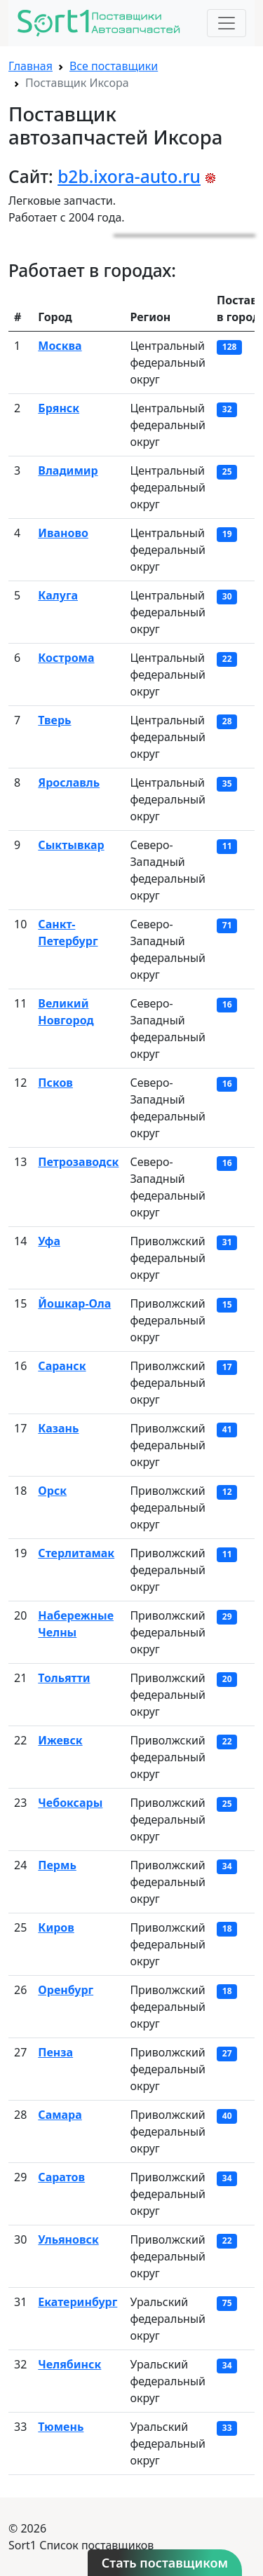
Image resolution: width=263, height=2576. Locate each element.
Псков (55, 1082)
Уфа (49, 1241)
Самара (59, 2114)
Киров (56, 1927)
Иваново (63, 533)
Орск (52, 1490)
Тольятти (64, 1678)
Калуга (58, 595)
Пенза (55, 2052)
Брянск (58, 408)
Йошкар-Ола (74, 1303)
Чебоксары (70, 1802)
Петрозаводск (78, 1162)
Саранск (62, 1366)
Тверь (54, 720)
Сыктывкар (71, 845)
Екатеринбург (77, 2302)
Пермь (57, 1865)
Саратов (61, 2177)
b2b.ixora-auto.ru (129, 176)
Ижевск (60, 1740)
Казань (58, 1428)
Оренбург (65, 1990)
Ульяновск (68, 2239)
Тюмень (60, 2426)
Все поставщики (113, 66)
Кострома (66, 657)
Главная (30, 66)
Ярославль (69, 782)
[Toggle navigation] (226, 23)
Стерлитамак (76, 1553)
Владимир (67, 470)
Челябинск (69, 2364)
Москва (59, 345)
